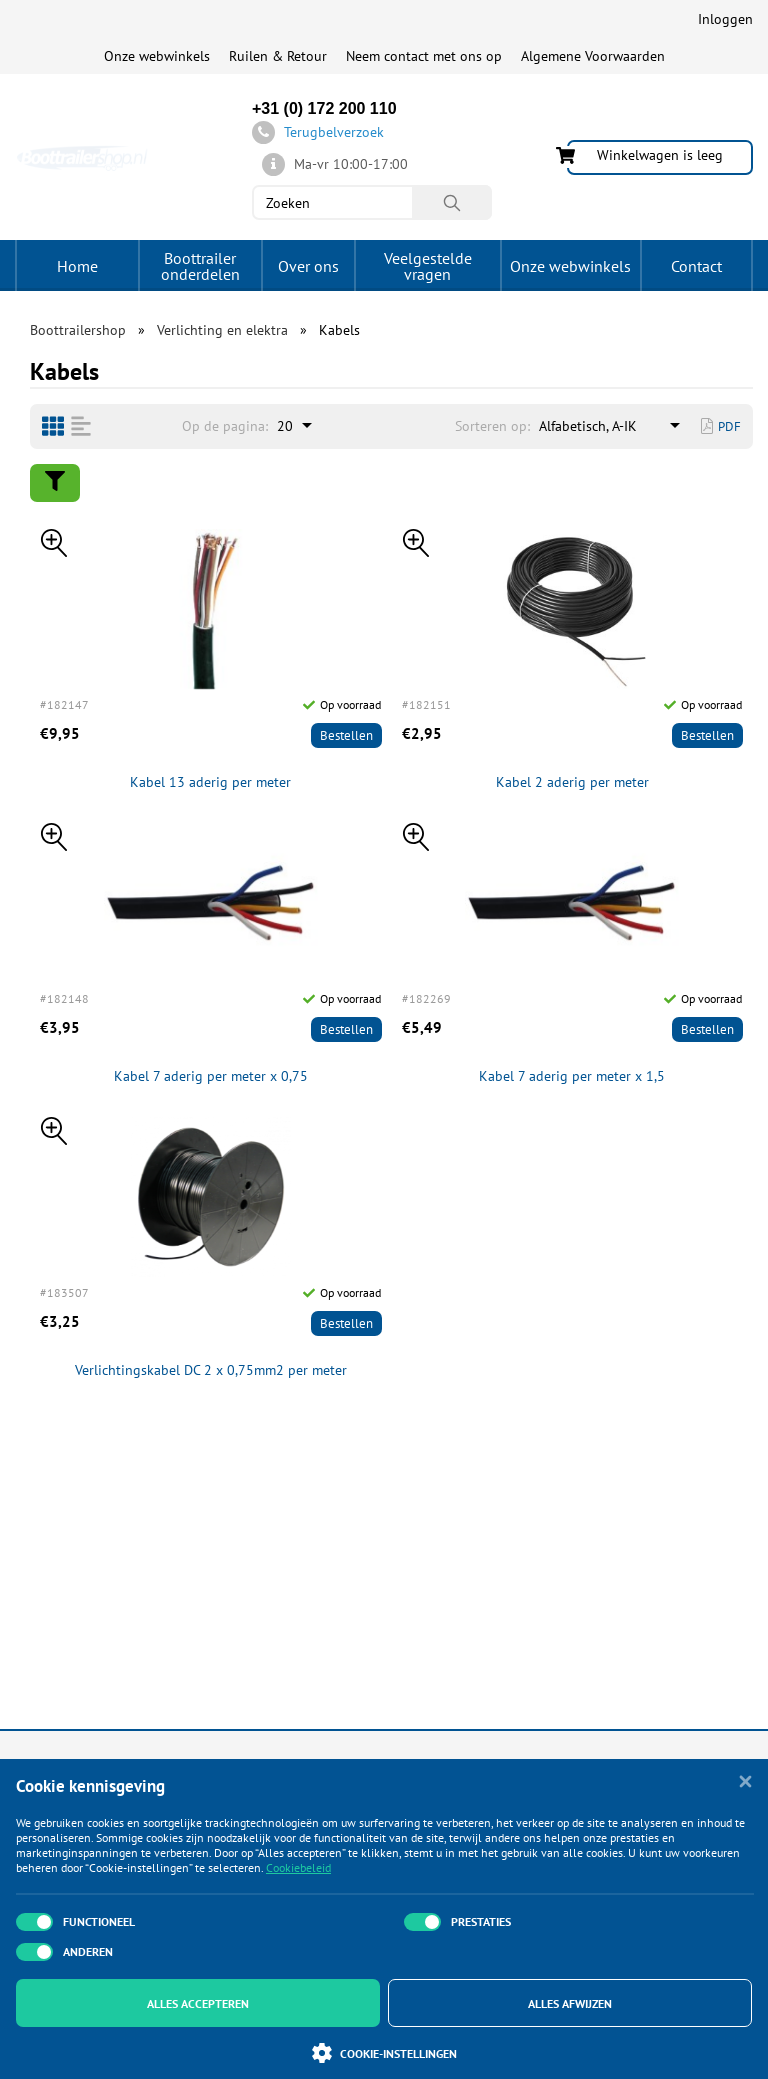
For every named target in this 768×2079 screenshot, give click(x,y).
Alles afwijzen (570, 2003)
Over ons (308, 266)
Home (77, 266)
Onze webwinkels (157, 56)
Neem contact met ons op (424, 56)
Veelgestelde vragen (428, 266)
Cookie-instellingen (384, 2053)
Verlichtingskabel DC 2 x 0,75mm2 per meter (211, 1370)
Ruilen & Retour (278, 56)
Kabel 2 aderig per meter (572, 782)
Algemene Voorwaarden (593, 56)
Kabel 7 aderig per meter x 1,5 (572, 1076)
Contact (696, 266)
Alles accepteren (198, 2003)
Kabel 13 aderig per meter (210, 782)
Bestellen (346, 735)
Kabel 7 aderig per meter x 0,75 (211, 1076)
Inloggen (725, 19)
